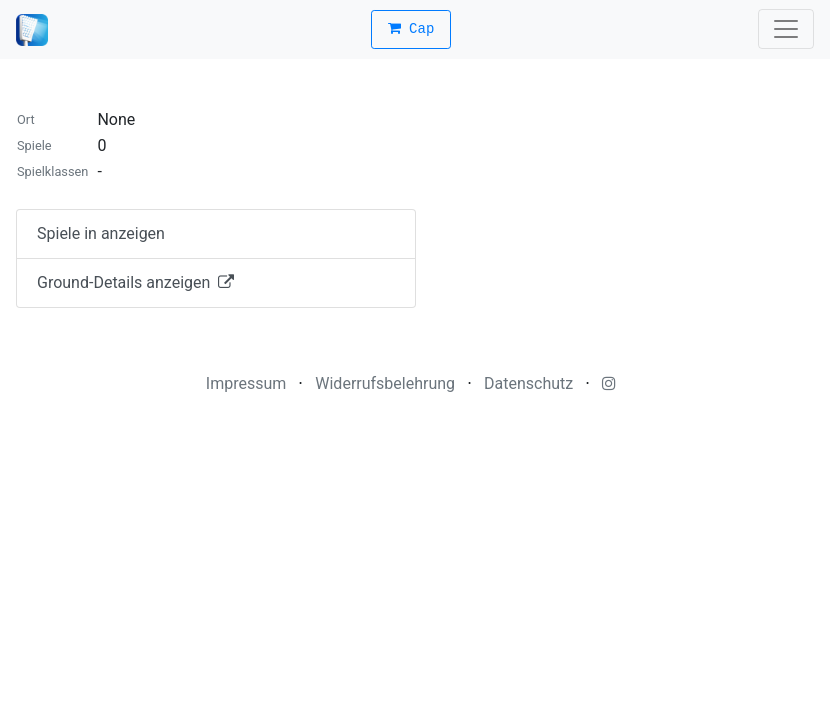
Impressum (246, 383)
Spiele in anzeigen (101, 233)
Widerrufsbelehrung (385, 383)
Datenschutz (528, 383)
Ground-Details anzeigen (135, 282)
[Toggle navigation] (786, 29)
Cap (411, 29)
